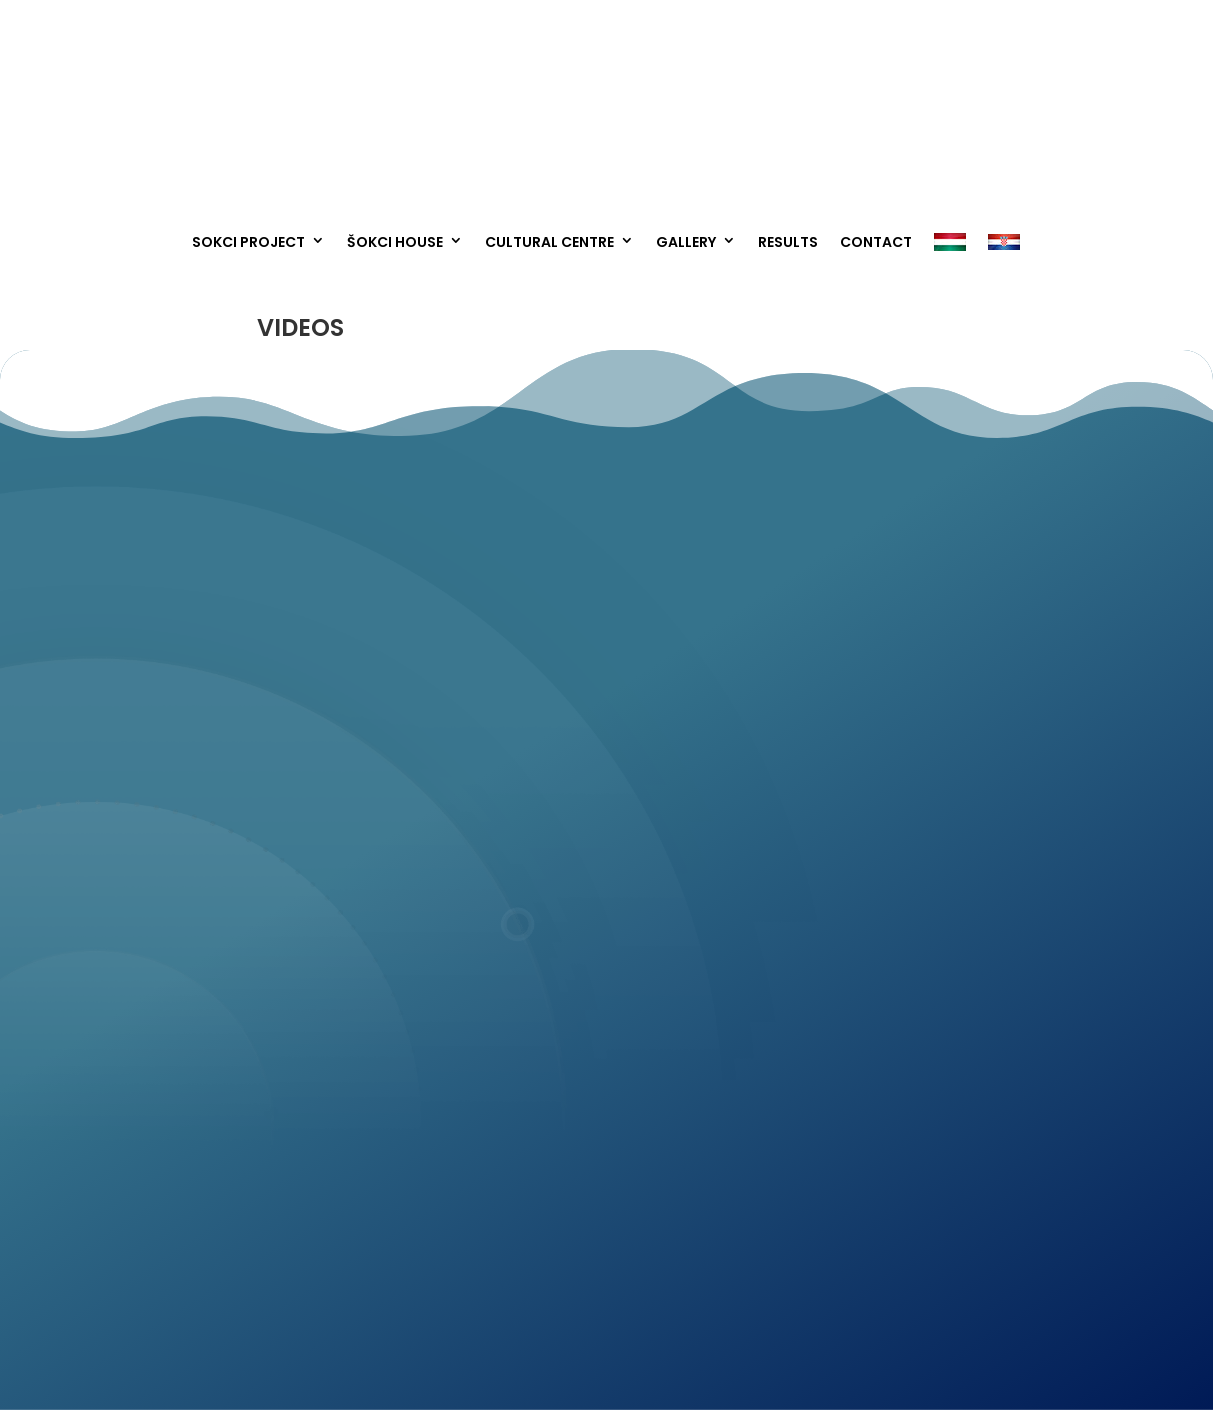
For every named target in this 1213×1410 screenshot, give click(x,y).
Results (788, 242)
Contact (876, 242)
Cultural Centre (549, 242)
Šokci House (395, 242)
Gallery (686, 242)
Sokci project (248, 242)
